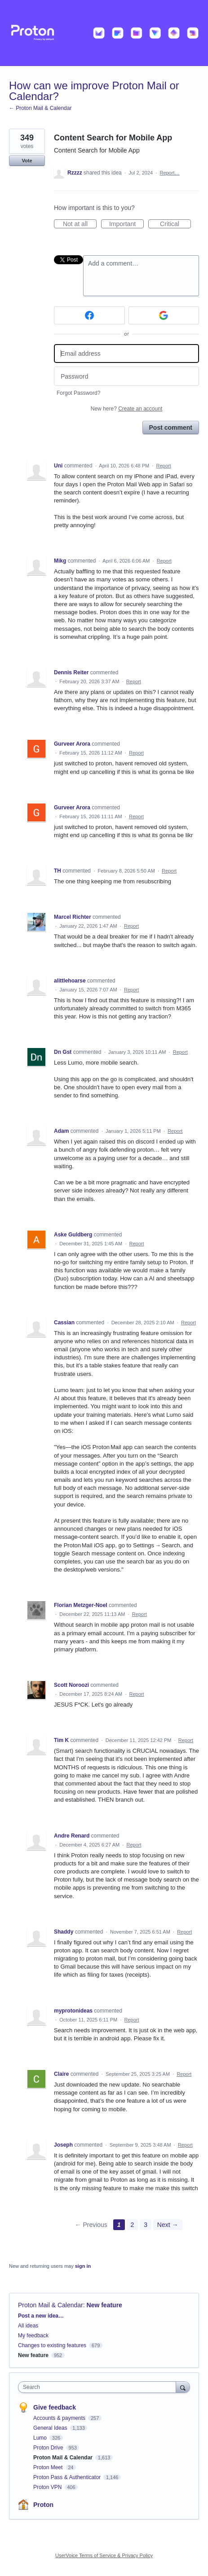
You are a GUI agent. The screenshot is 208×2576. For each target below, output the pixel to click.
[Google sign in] (163, 315)
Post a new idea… (41, 2316)
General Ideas (51, 2428)
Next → (167, 2224)
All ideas (28, 2326)
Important (126, 224)
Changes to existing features (52, 2345)
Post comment (170, 427)
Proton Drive (49, 2448)
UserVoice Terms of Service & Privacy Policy (104, 2555)
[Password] (126, 376)
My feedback (33, 2335)
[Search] (183, 2387)
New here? (126, 409)
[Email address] (126, 353)
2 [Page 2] (132, 2224)
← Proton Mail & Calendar (40, 108)
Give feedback (54, 2407)
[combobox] (99, 2387)
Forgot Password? (78, 393)
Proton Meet (48, 2467)
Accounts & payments (60, 2418)
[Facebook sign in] (89, 315)
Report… (169, 172)
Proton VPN (48, 2487)
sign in (83, 2266)
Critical (175, 224)
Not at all (80, 224)
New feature (104, 2305)
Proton (43, 2504)
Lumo (40, 2438)
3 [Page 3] (145, 2224)
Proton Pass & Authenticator (67, 2477)
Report (163, 465)
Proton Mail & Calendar (50, 2305)
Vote (27, 160)
